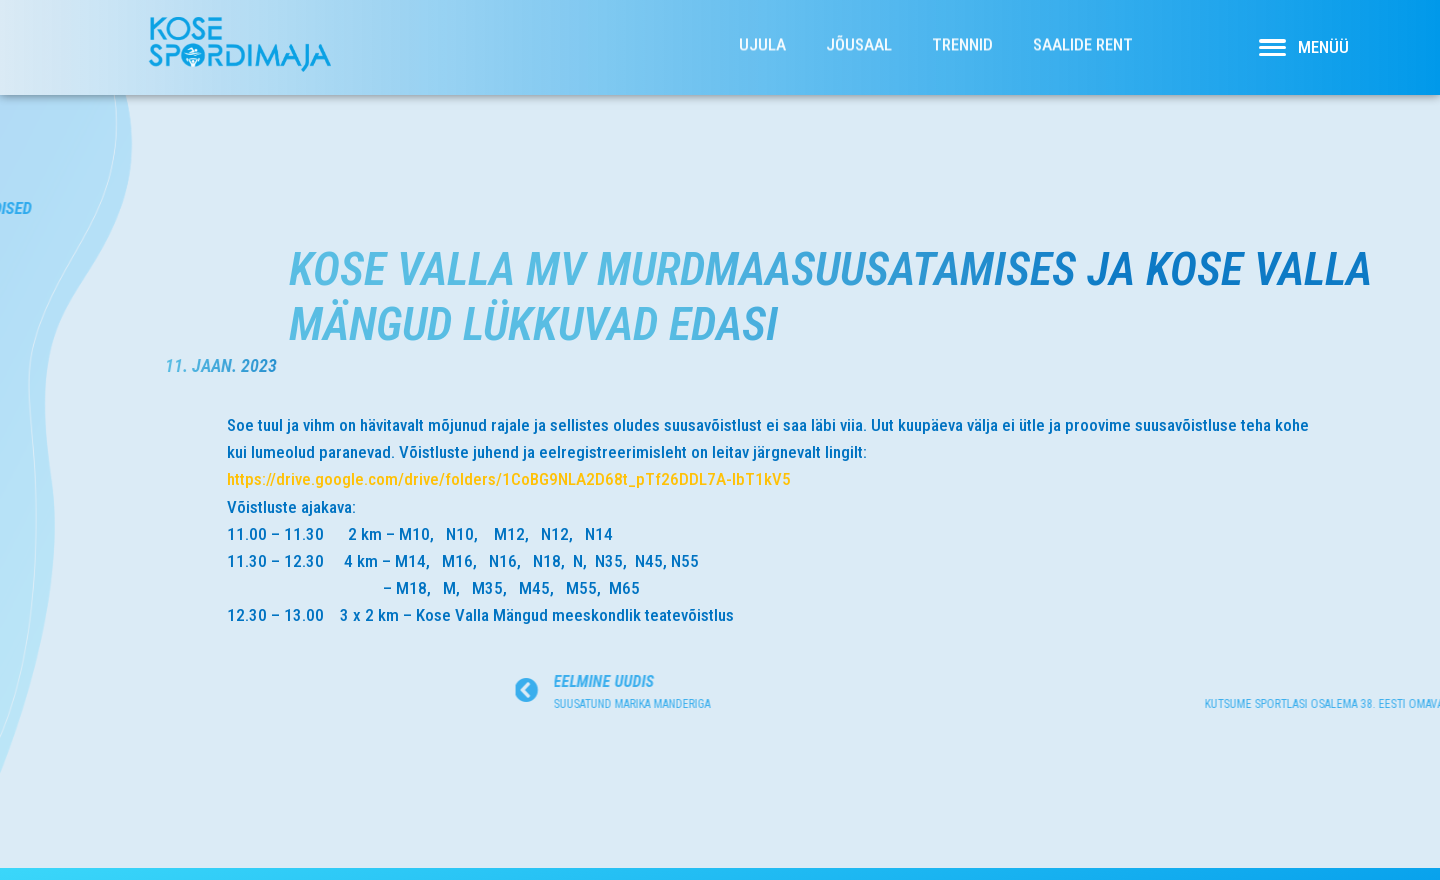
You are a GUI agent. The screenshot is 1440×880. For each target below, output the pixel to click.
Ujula (762, 34)
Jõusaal (859, 34)
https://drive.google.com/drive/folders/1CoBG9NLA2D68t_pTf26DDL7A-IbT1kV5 (550, 479)
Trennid (962, 34)
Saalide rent (1083, 34)
